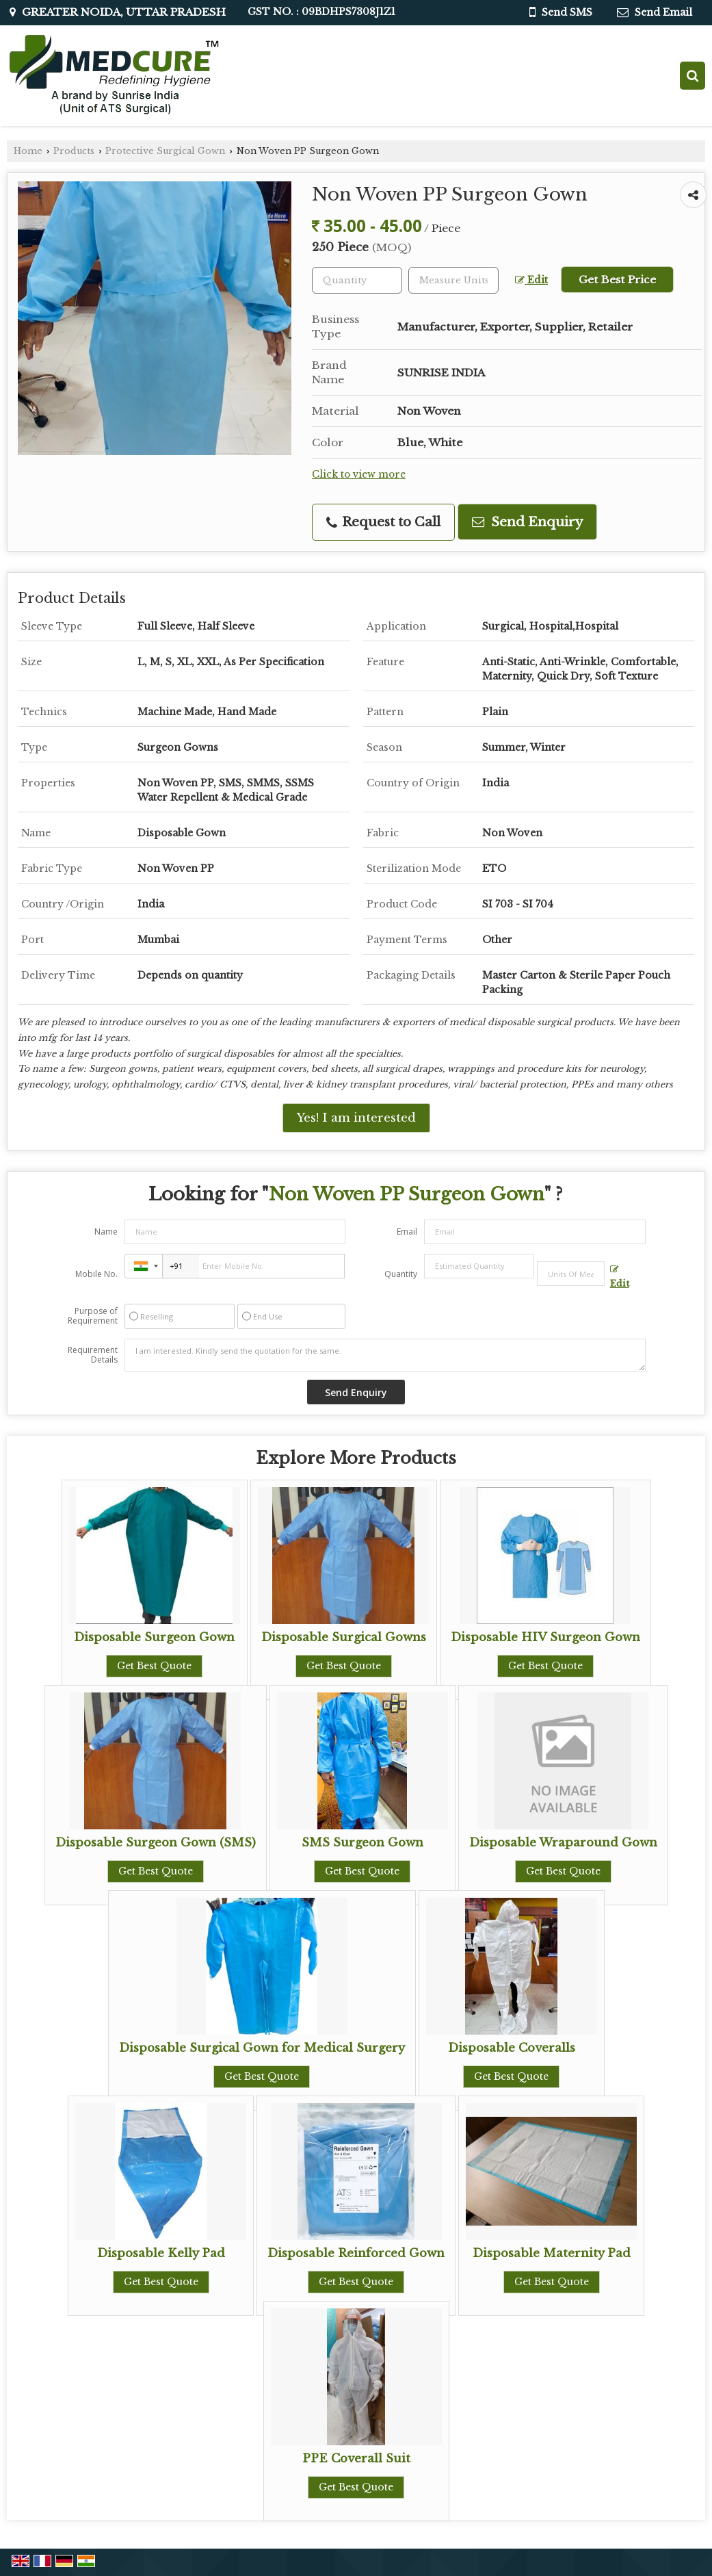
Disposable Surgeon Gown (154, 1637)
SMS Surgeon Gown (362, 1843)
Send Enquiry (527, 522)
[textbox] (453, 280)
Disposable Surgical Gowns (343, 1637)
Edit (531, 280)
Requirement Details (93, 1355)
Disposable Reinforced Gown (356, 2253)
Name (106, 1231)
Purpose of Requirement (93, 1316)
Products (73, 151)
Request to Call (383, 522)
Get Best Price (617, 279)
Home (28, 151)
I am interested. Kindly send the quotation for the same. (384, 1355)
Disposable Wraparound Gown (563, 1843)
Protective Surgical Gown (165, 151)
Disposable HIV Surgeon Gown (545, 1637)
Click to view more (359, 474)
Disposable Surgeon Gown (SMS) (155, 1843)
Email (407, 1231)
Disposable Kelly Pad (161, 2253)
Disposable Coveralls (511, 2048)
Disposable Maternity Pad (552, 2253)
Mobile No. (96, 1274)
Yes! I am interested (356, 1118)
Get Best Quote (154, 1666)
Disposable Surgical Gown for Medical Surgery (262, 2048)
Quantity (400, 1274)
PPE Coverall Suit (356, 2458)
